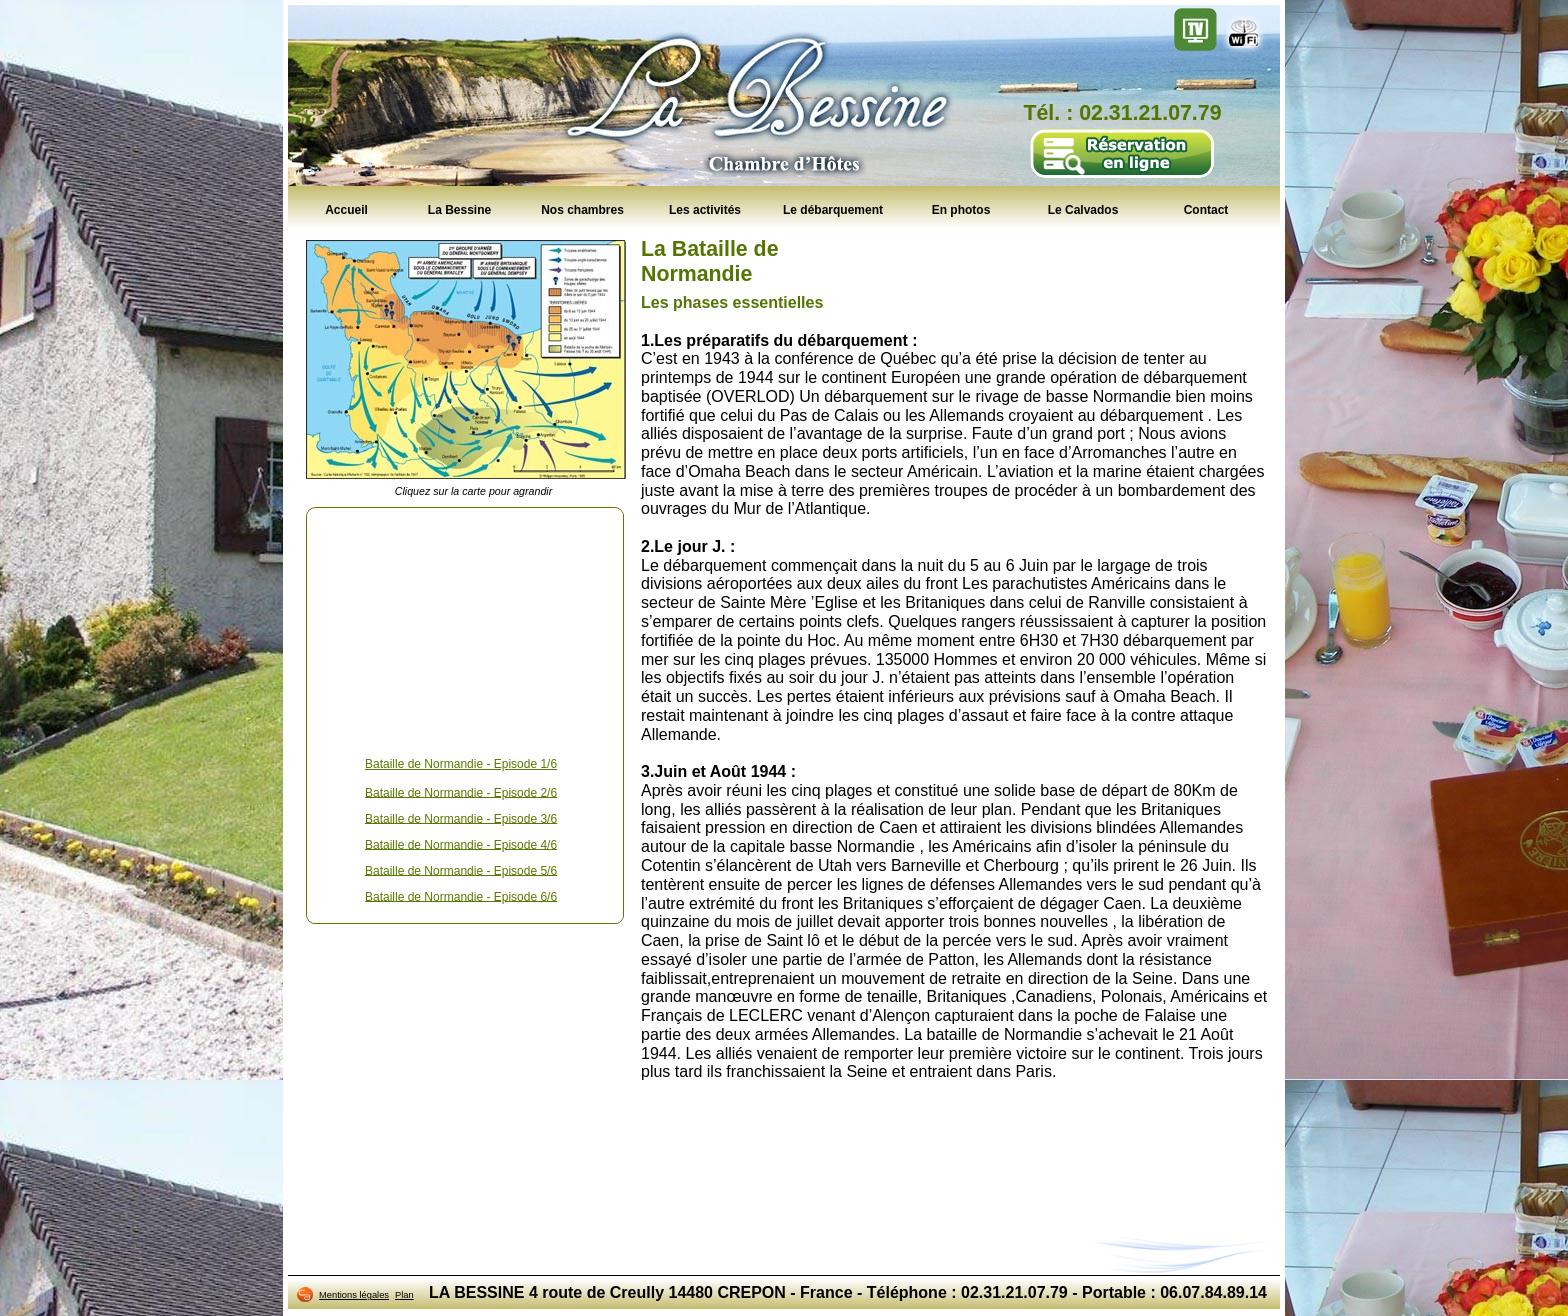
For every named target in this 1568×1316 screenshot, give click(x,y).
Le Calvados (1083, 209)
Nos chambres (582, 209)
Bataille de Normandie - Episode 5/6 (461, 870)
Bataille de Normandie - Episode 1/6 (461, 764)
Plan (404, 1295)
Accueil (346, 209)
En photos (961, 209)
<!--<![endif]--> (465, 628)
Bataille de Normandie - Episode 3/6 (461, 818)
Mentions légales (354, 1295)
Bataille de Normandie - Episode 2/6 (461, 792)
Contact (1206, 209)
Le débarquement (833, 209)
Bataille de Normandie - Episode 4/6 (461, 844)
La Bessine (459, 209)
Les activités (705, 209)
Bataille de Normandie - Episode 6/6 (461, 896)
